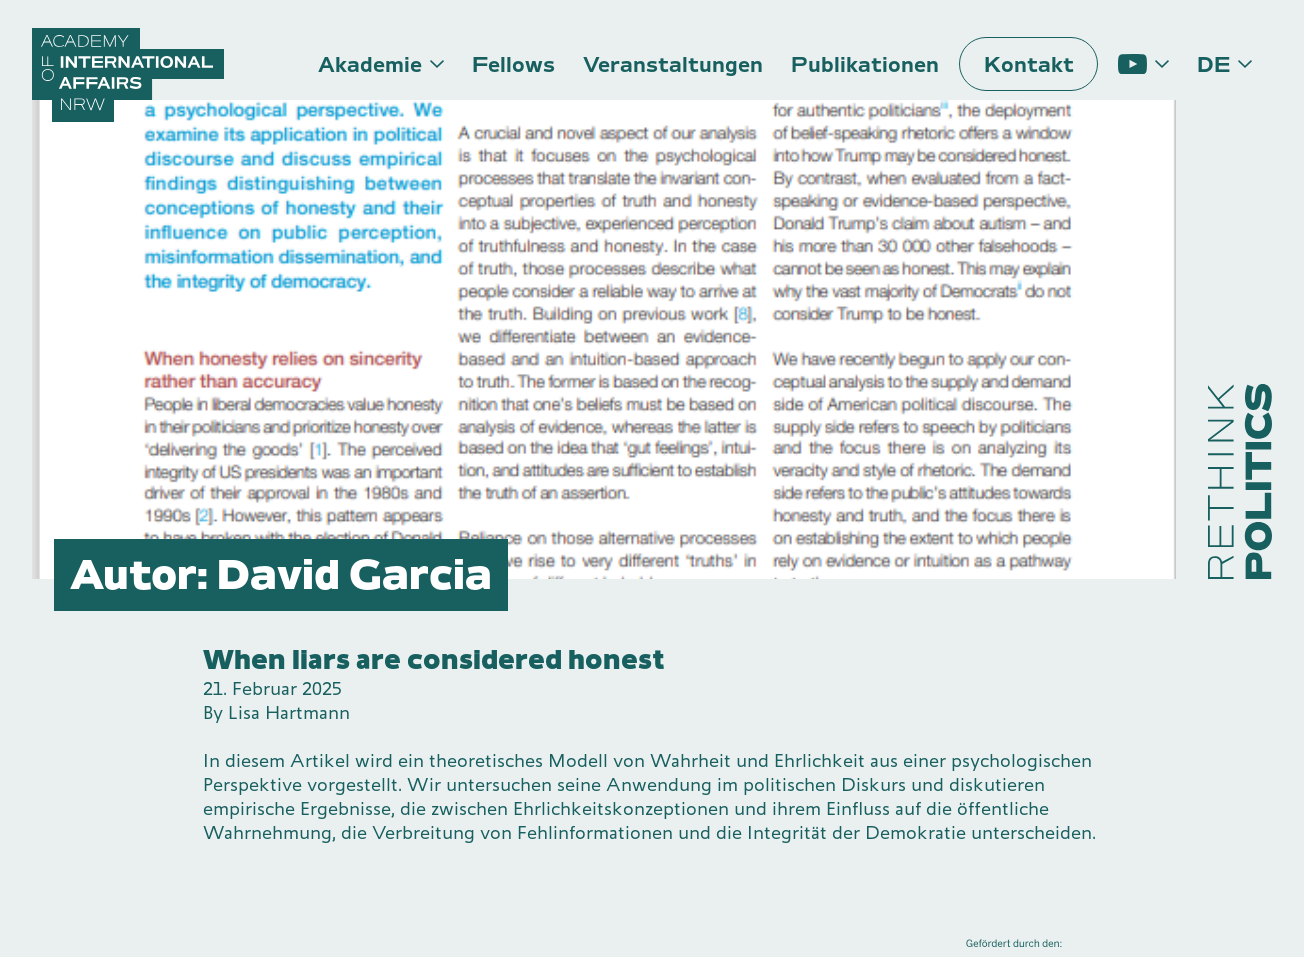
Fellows (513, 64)
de (1213, 64)
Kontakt (1029, 64)
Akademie (370, 64)
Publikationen (865, 64)
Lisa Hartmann (289, 712)
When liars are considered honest (434, 659)
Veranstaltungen (673, 64)
